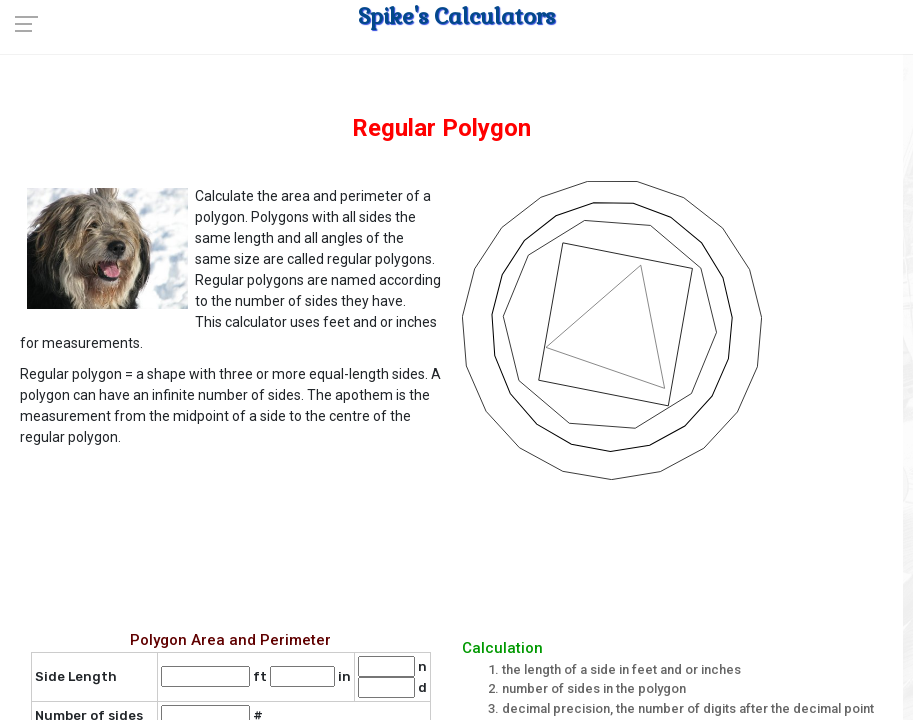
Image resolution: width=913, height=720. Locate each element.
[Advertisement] (461, 551)
